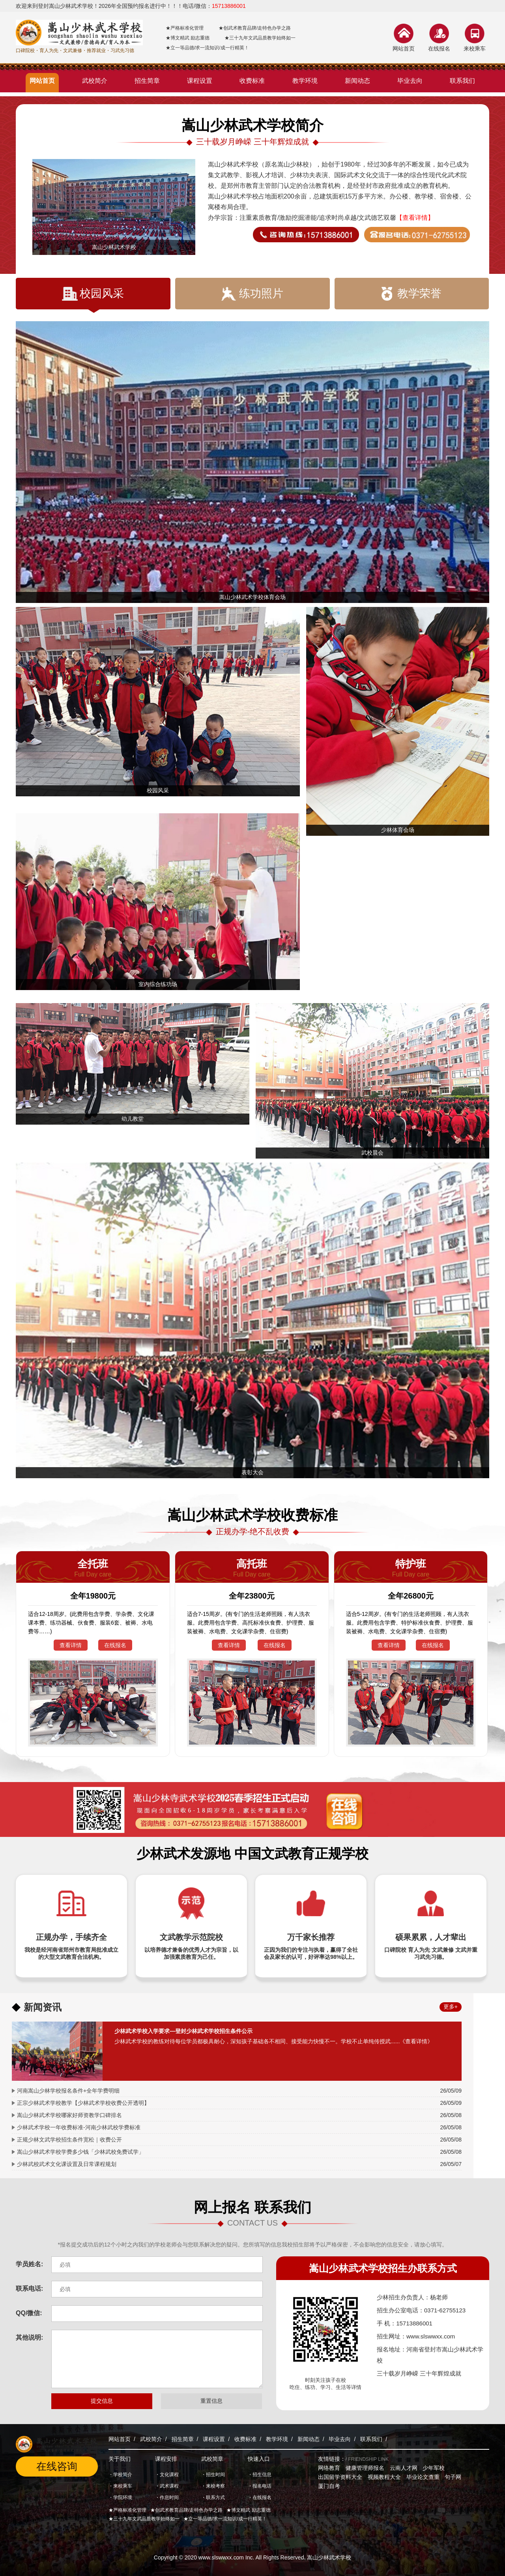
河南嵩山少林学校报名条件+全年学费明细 (68, 2090)
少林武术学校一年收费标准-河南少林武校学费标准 (78, 2127)
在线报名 (439, 48)
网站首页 (404, 48)
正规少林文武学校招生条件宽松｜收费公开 (69, 2139)
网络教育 (329, 2468)
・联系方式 (213, 2497)
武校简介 (151, 2439)
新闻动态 (308, 2439)
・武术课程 (167, 2486)
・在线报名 (259, 2497)
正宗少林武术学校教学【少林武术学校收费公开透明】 (83, 2103)
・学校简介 (120, 2474)
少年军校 (434, 2468)
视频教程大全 (384, 2477)
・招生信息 (259, 2474)
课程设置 (214, 2439)
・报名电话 (259, 2486)
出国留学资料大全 (340, 2477)
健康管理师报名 (365, 2468)
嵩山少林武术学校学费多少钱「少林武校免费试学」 (80, 2152)
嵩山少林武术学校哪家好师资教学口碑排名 (69, 2115)
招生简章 (183, 2439)
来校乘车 (475, 48)
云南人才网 (403, 2468)
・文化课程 (167, 2474)
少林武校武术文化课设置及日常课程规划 (66, 2164)
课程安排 (166, 2459)
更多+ (450, 2006)
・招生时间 (213, 2474)
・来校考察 (213, 2486)
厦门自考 (329, 2486)
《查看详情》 (416, 2041)
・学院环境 (120, 2497)
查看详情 (71, 1645)
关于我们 (119, 2459)
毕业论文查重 (423, 2477)
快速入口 (259, 2459)
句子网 (453, 2477)
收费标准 (245, 2439)
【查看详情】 (415, 217)
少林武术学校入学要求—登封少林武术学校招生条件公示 (183, 2031)
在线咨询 (56, 2466)
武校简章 (212, 2459)
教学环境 (277, 2439)
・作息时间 (167, 2497)
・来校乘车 (120, 2486)
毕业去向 (340, 2439)
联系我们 (371, 2439)
